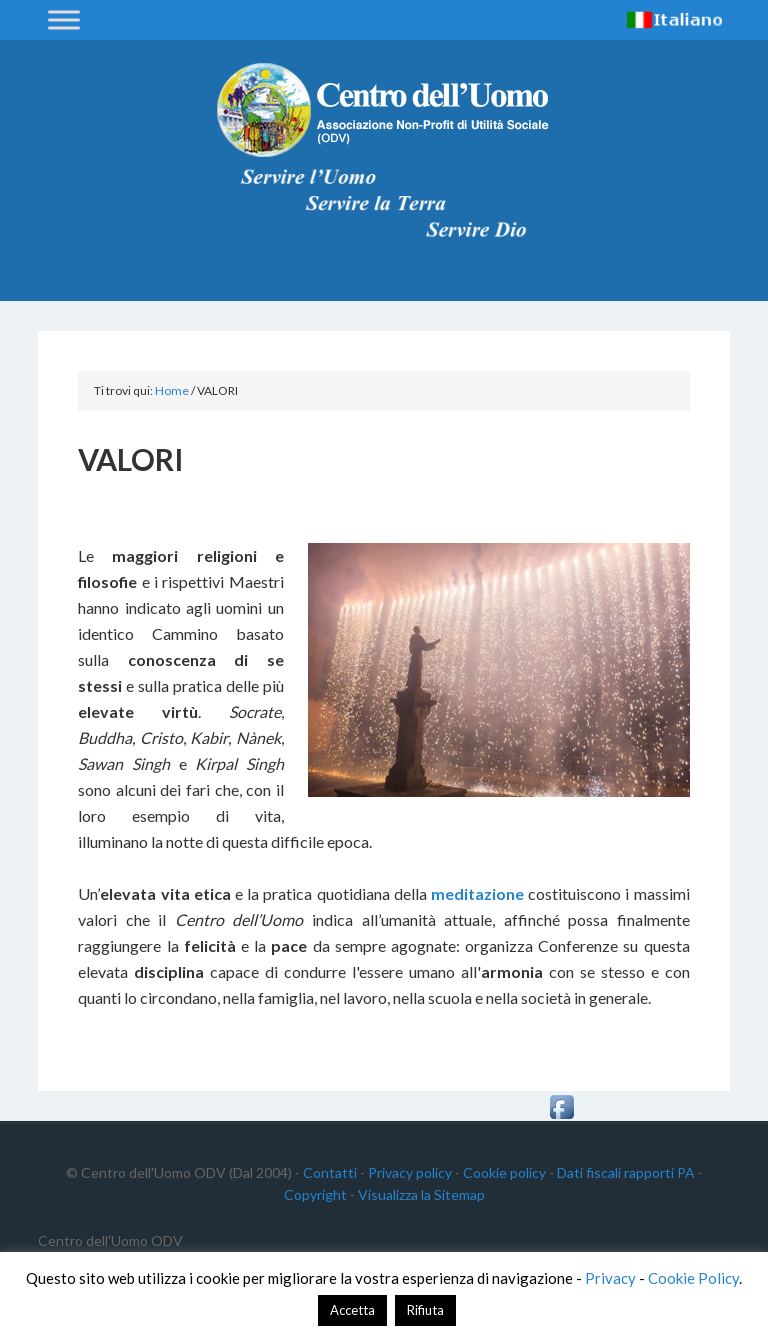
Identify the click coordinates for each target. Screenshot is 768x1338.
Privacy (610, 1278)
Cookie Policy (693, 1278)
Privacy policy (410, 1172)
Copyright (315, 1194)
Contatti (330, 1172)
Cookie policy (504, 1172)
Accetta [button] (352, 1310)
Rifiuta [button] (425, 1310)
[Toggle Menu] (64, 19)
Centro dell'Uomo (383, 110)
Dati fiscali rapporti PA (626, 1172)
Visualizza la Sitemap (421, 1194)
